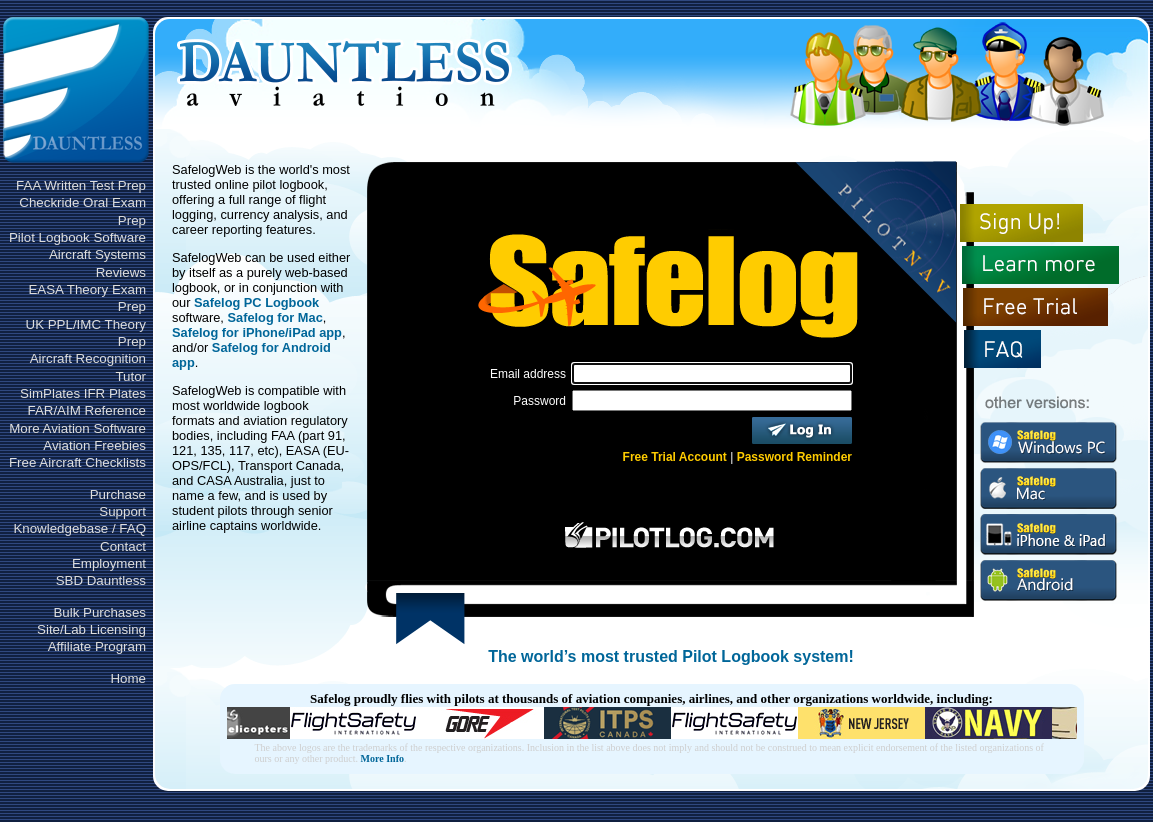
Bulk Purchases (99, 612)
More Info (382, 758)
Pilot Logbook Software (77, 237)
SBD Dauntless (101, 580)
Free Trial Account (675, 457)
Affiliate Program (97, 646)
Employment (109, 563)
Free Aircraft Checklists (77, 462)
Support (122, 511)
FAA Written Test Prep (81, 185)
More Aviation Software (77, 428)
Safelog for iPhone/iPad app (257, 332)
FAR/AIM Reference (86, 410)
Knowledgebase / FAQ (79, 528)
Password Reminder (794, 457)
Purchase (118, 494)
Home (128, 678)
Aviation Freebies (94, 445)
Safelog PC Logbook (256, 302)
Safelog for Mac (274, 317)
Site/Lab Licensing (91, 629)
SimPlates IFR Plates (83, 393)
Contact (123, 546)
